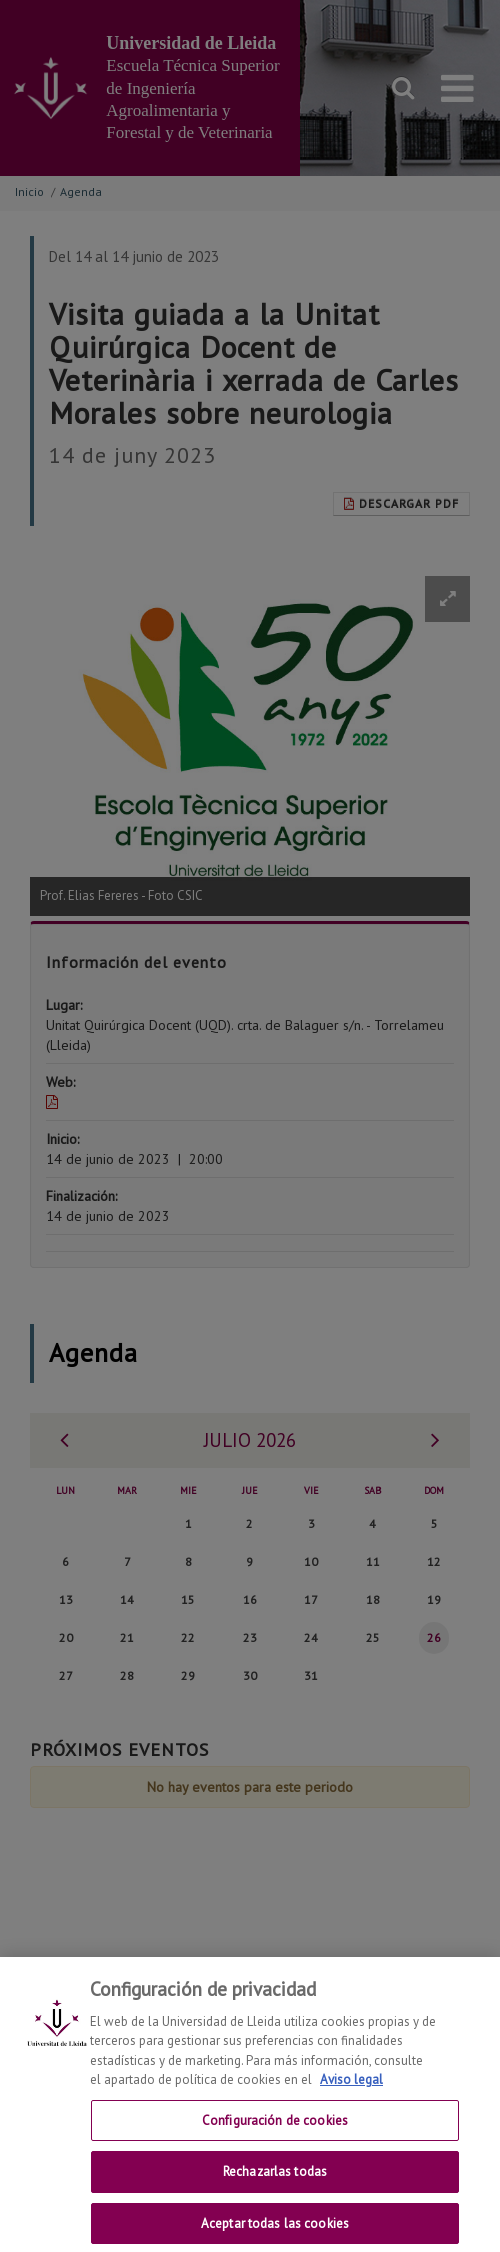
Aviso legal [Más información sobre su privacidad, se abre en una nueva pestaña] (351, 2096)
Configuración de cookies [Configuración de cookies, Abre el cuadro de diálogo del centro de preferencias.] (275, 2137)
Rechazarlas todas (275, 2189)
